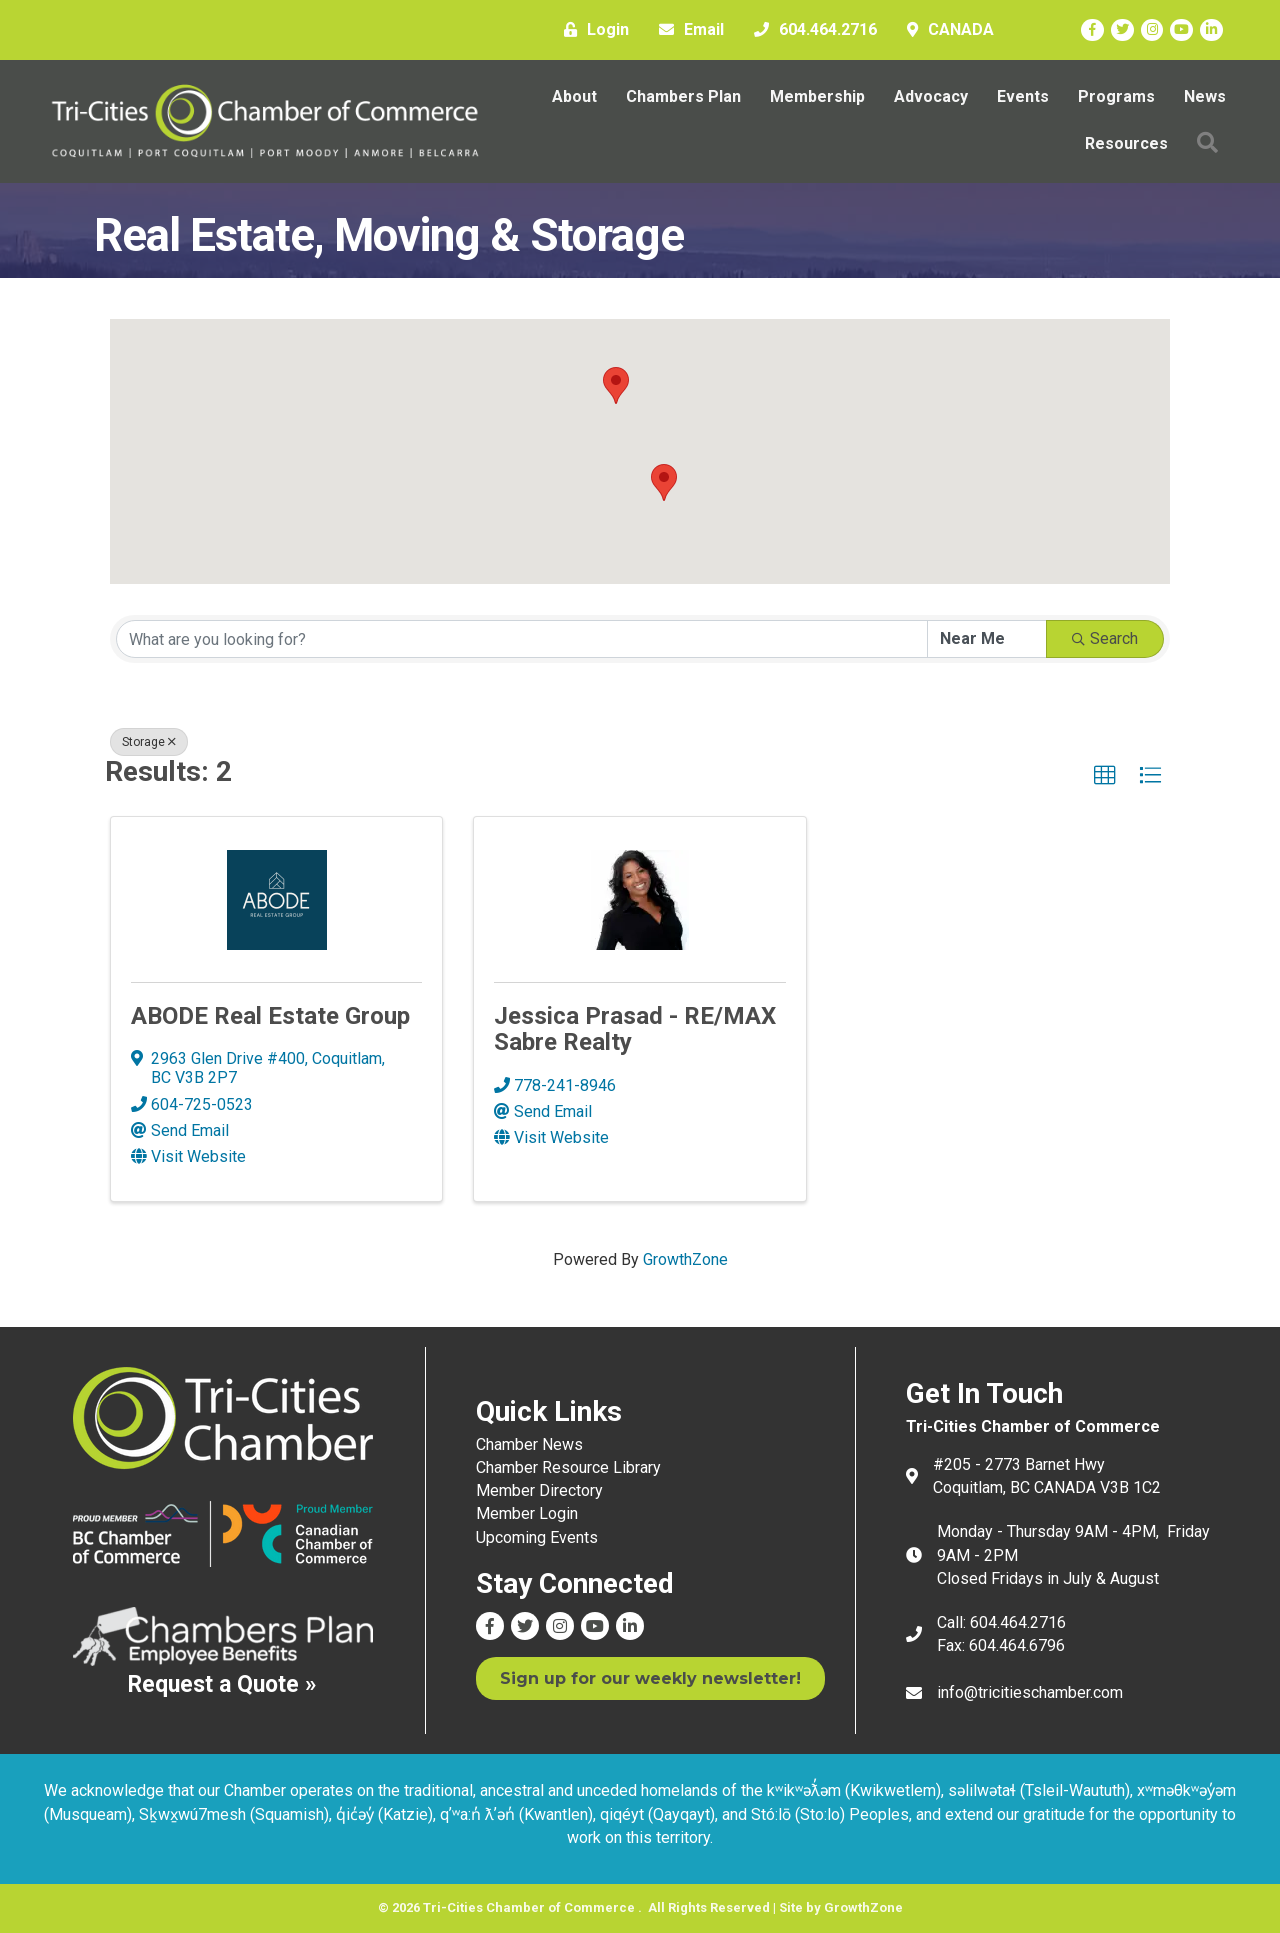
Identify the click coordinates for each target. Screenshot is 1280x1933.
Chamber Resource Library (568, 1467)
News (1205, 96)
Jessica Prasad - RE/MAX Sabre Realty (635, 1029)
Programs (1116, 96)
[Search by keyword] (522, 639)
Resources (1126, 143)
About (574, 96)
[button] (616, 385)
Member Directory (539, 1490)
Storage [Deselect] (149, 742)
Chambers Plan (683, 96)
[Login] (591, 30)
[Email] (686, 30)
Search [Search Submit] (1105, 638)
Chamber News (529, 1444)
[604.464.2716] (810, 30)
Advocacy (931, 96)
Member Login (527, 1513)
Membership (817, 96)
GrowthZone (685, 1259)
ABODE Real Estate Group (270, 1016)
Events (1023, 96)
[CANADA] (945, 30)
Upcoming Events (537, 1537)
